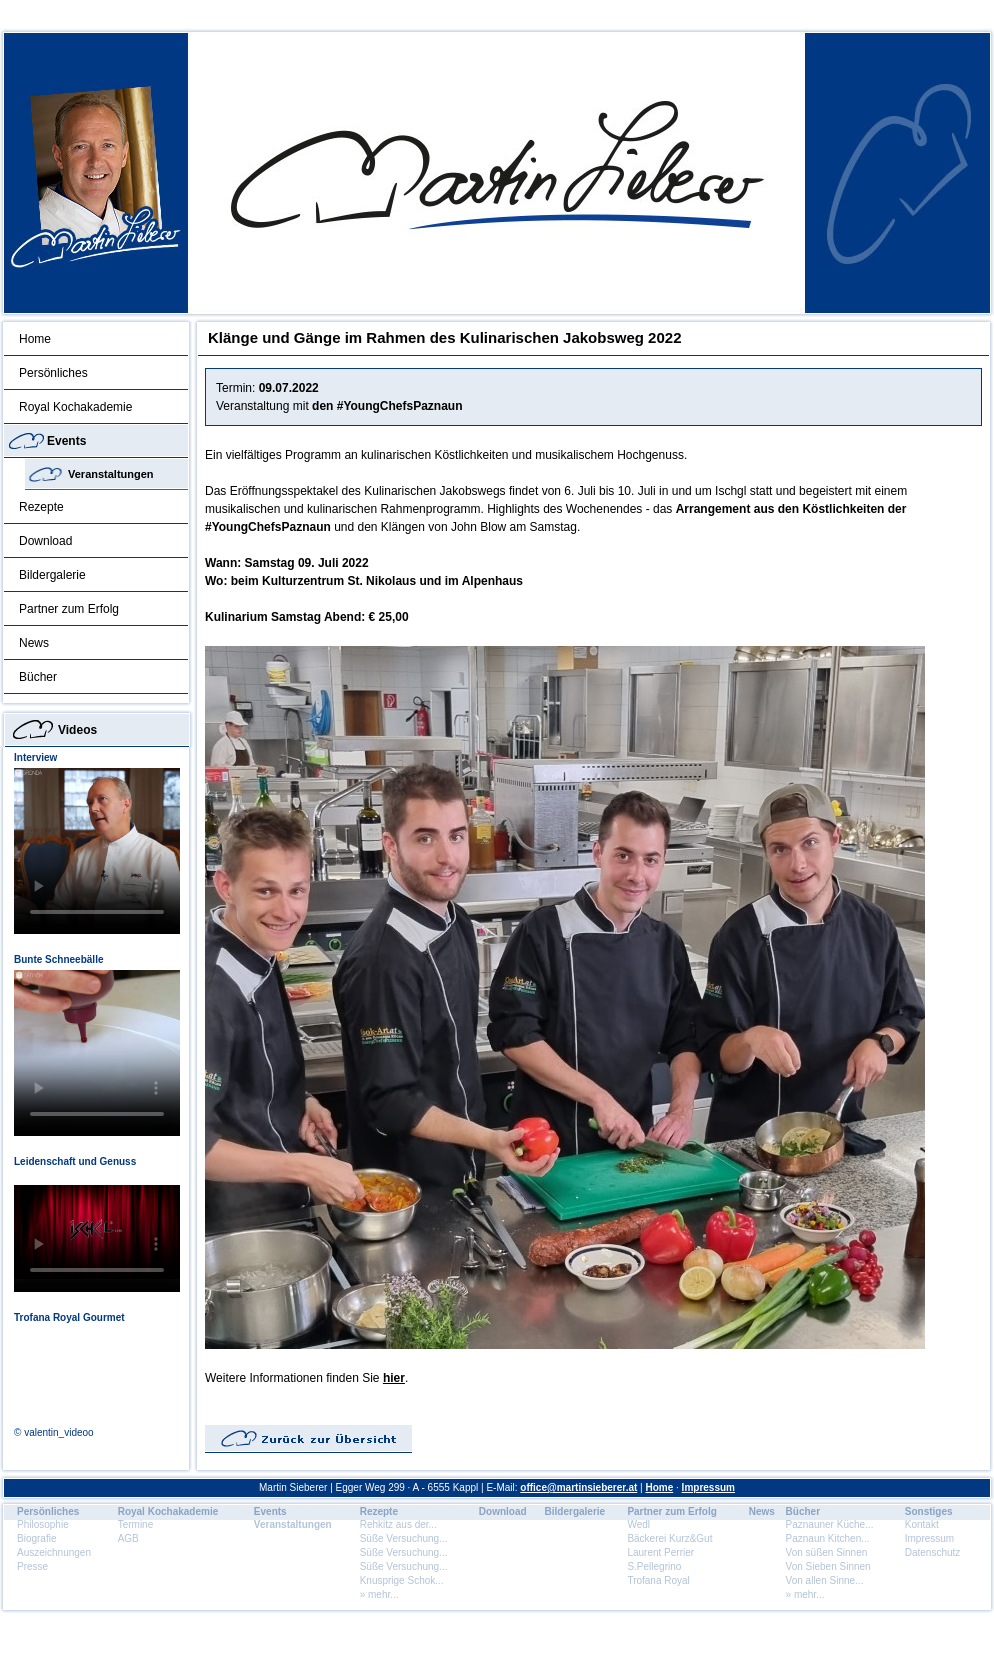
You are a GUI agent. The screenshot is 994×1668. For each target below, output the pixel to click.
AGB (128, 1538)
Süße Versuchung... (404, 1538)
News (34, 643)
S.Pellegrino (654, 1566)
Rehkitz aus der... (398, 1524)
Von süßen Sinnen (827, 1552)
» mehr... (379, 1594)
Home (35, 339)
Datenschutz (933, 1552)
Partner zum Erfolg (69, 609)
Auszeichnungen (54, 1552)
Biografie (36, 1538)
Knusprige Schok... (402, 1580)
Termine (136, 1524)
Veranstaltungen (111, 474)
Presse (32, 1566)
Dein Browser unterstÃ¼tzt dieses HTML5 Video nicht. (97, 851)
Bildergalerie (52, 575)
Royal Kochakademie (75, 407)
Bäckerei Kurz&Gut (669, 1538)
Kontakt (922, 1524)
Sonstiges (929, 1511)
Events (66, 441)
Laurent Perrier (660, 1552)
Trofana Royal (658, 1580)
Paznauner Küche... (830, 1524)
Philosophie (43, 1524)
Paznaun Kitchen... (828, 1538)
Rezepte (41, 507)
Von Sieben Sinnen (828, 1566)
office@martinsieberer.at (578, 1487)
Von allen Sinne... (825, 1580)
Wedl (638, 1524)
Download (45, 541)
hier (394, 1378)
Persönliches (53, 373)
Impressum (708, 1487)
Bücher (38, 677)
